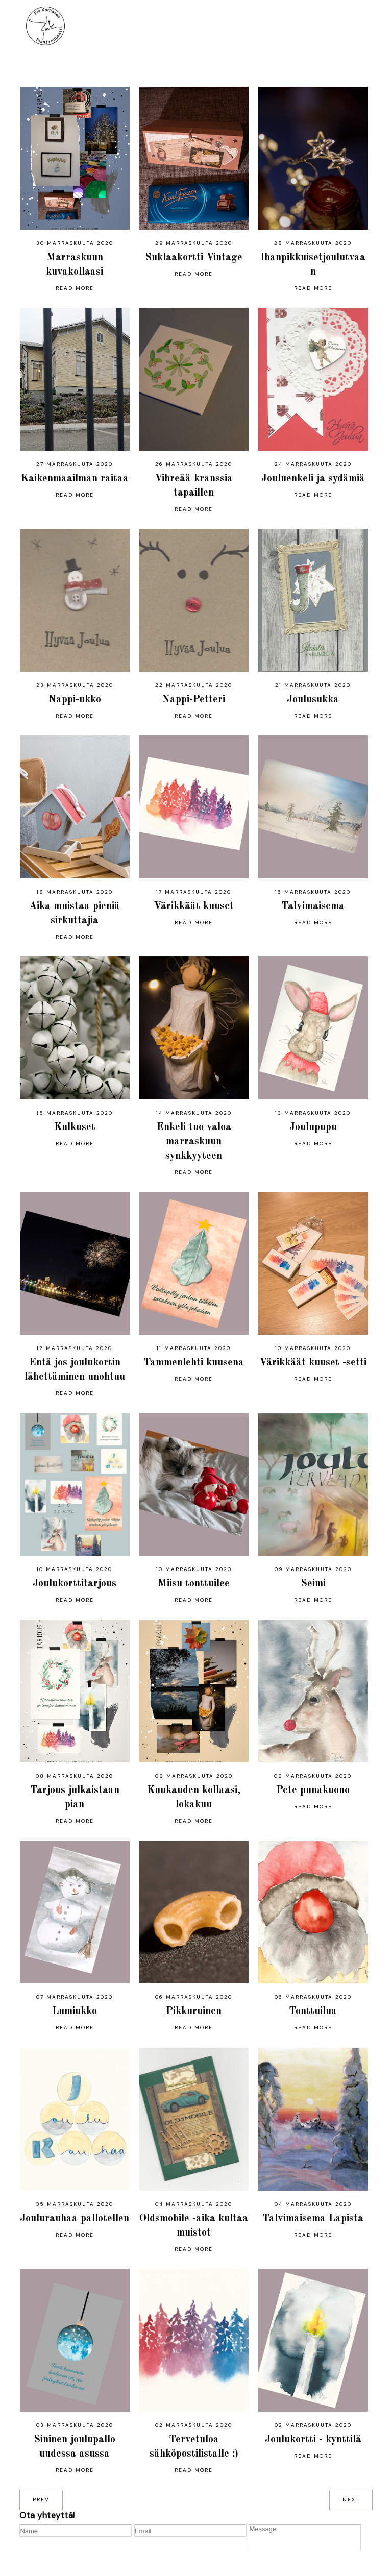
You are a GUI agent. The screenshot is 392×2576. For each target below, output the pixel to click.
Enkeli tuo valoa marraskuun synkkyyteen (194, 1141)
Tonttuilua (313, 2011)
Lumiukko (74, 2011)
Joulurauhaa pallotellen (74, 2219)
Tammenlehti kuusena (193, 1363)
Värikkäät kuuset (194, 906)
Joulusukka (313, 700)
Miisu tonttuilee (194, 1584)
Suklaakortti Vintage (193, 258)
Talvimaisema (313, 906)
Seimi (313, 1584)
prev (41, 2499)
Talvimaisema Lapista (312, 2219)
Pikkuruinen (194, 2011)
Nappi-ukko (74, 700)
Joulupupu (313, 1127)
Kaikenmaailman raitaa (75, 479)
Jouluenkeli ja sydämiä (313, 479)
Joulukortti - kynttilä (313, 2440)
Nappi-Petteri (193, 700)
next (350, 2499)
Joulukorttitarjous (74, 1584)
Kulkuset (74, 1127)
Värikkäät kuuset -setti (312, 1363)
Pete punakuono (313, 1790)
